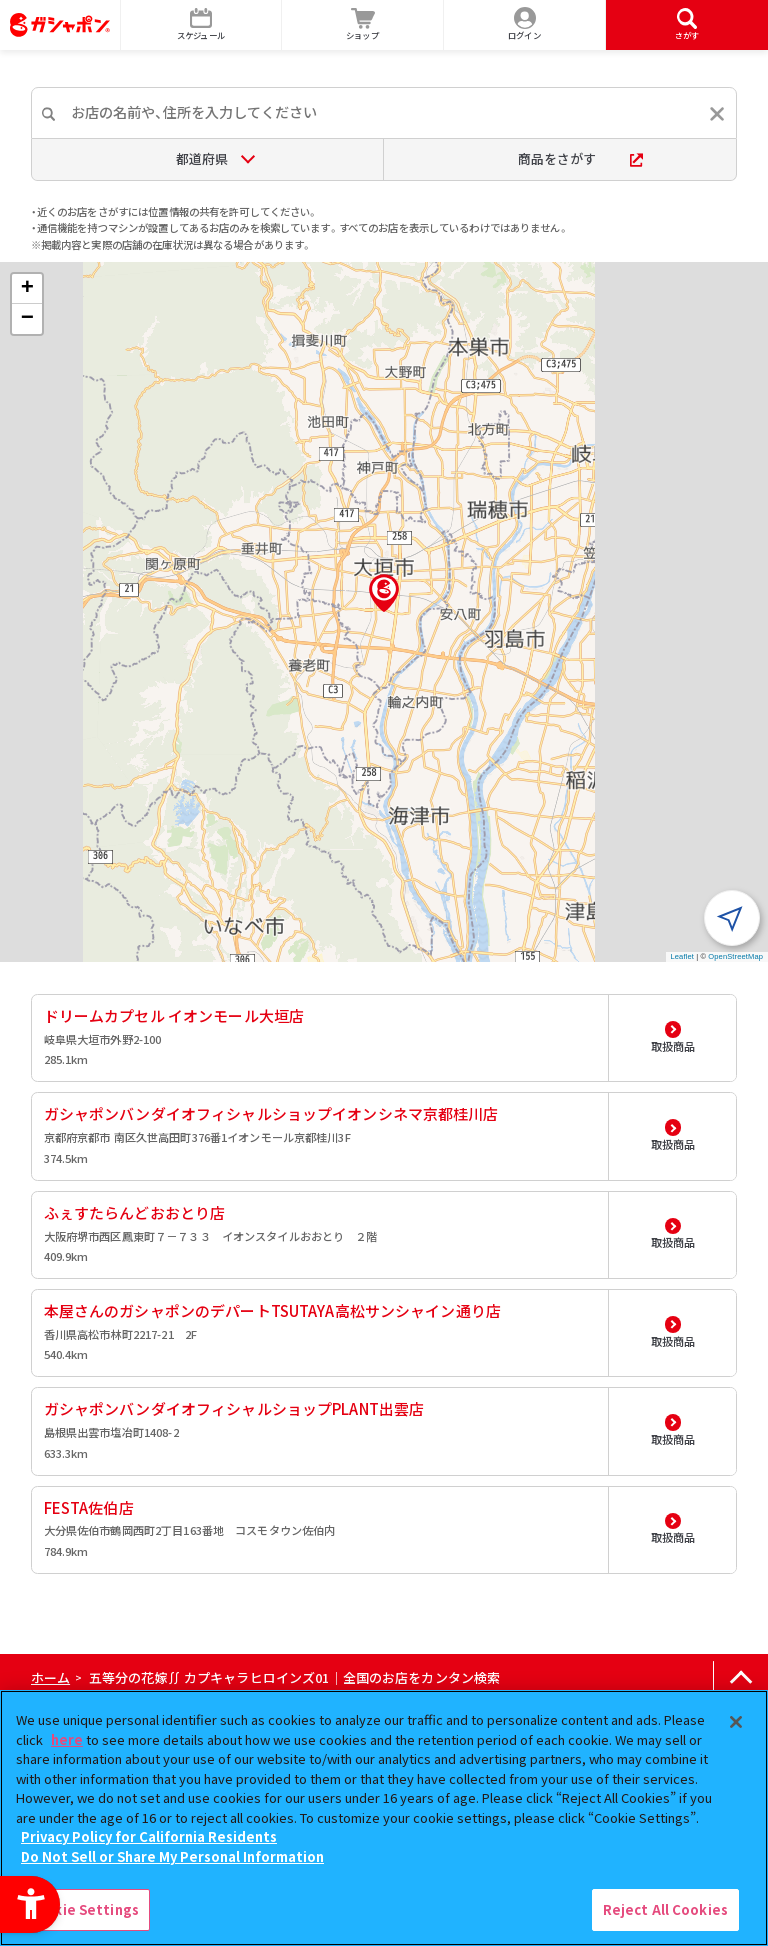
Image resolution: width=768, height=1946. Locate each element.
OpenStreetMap (735, 956)
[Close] (736, 1722)
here (67, 1739)
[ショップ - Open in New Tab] (363, 25)
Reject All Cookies (665, 1909)
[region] (384, 1818)
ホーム (50, 1677)
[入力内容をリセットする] (717, 114)
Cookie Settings (83, 1909)
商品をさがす (580, 158)
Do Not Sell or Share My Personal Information (172, 1856)
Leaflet (682, 956)
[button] (384, 593)
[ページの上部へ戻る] (740, 1678)
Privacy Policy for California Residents (149, 1836)
